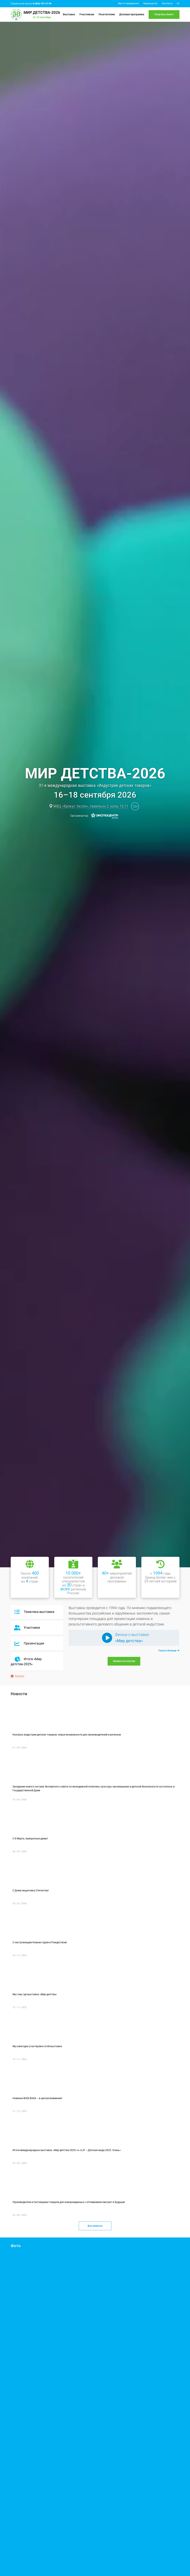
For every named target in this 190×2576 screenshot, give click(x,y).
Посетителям (107, 14)
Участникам (86, 14)
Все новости (95, 2225)
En (178, 3)
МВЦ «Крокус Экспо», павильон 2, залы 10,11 (90, 806)
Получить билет (164, 14)
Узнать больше (168, 1650)
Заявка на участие (124, 1661)
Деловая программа (131, 14)
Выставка (69, 14)
